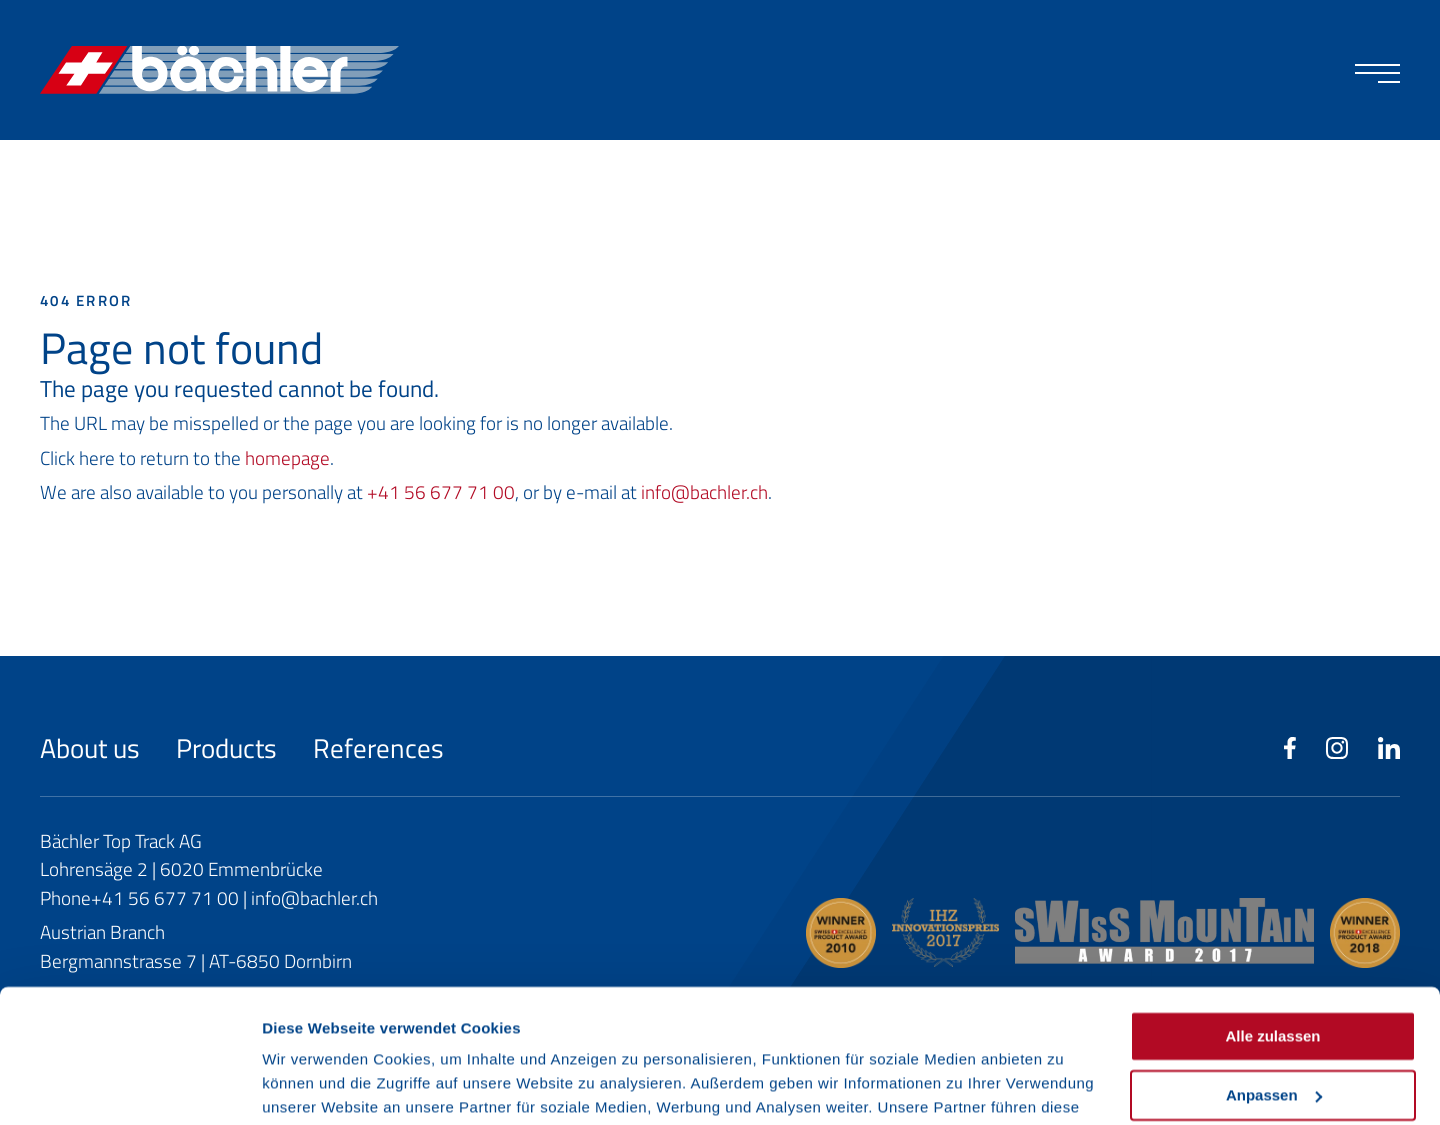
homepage (287, 457)
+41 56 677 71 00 (441, 491)
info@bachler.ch (704, 491)
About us (93, 747)
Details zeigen (312, 1085)
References (378, 747)
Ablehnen (1273, 1028)
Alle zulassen (1272, 911)
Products (229, 747)
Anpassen (1274, 969)
